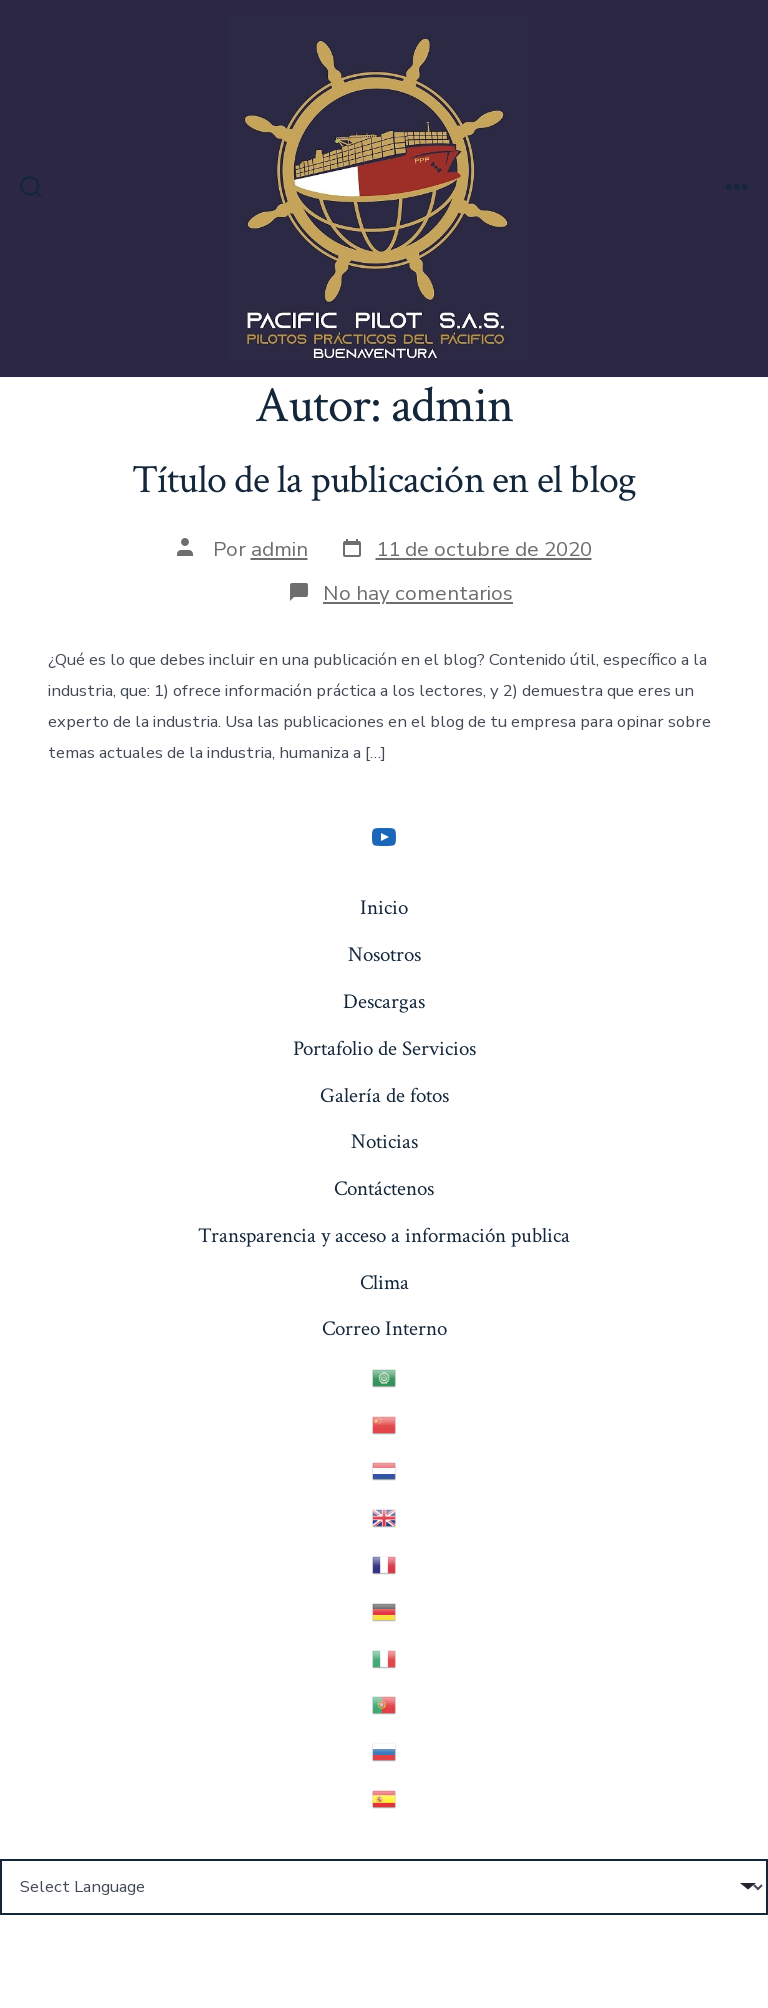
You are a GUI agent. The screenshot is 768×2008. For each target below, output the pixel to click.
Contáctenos (384, 1188)
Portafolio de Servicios (384, 1048)
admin (279, 549)
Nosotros (384, 954)
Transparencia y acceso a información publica (384, 1235)
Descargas (384, 1001)
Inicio (384, 907)
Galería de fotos (384, 1095)
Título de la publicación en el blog (384, 480)
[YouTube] (384, 837)
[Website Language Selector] (384, 1887)
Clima (384, 1282)
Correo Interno (384, 1328)
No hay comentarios (418, 593)
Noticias (384, 1141)
